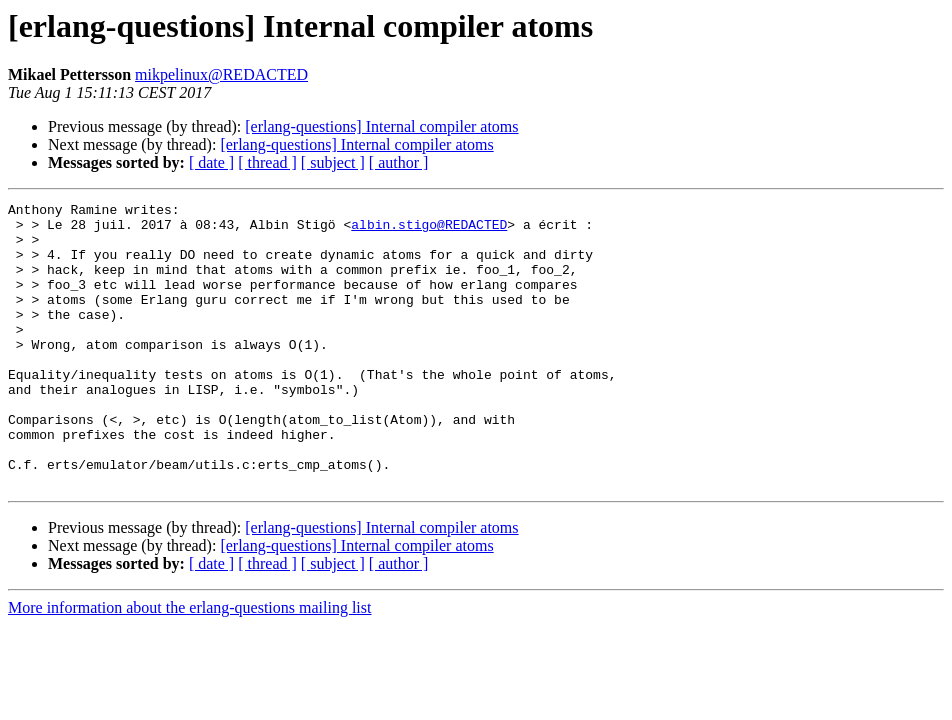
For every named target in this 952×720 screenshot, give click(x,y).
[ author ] (399, 162)
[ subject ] (333, 162)
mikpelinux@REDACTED (221, 74)
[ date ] (211, 162)
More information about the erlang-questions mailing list (189, 664)
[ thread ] (267, 162)
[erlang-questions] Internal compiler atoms (381, 126)
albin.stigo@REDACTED (429, 230)
